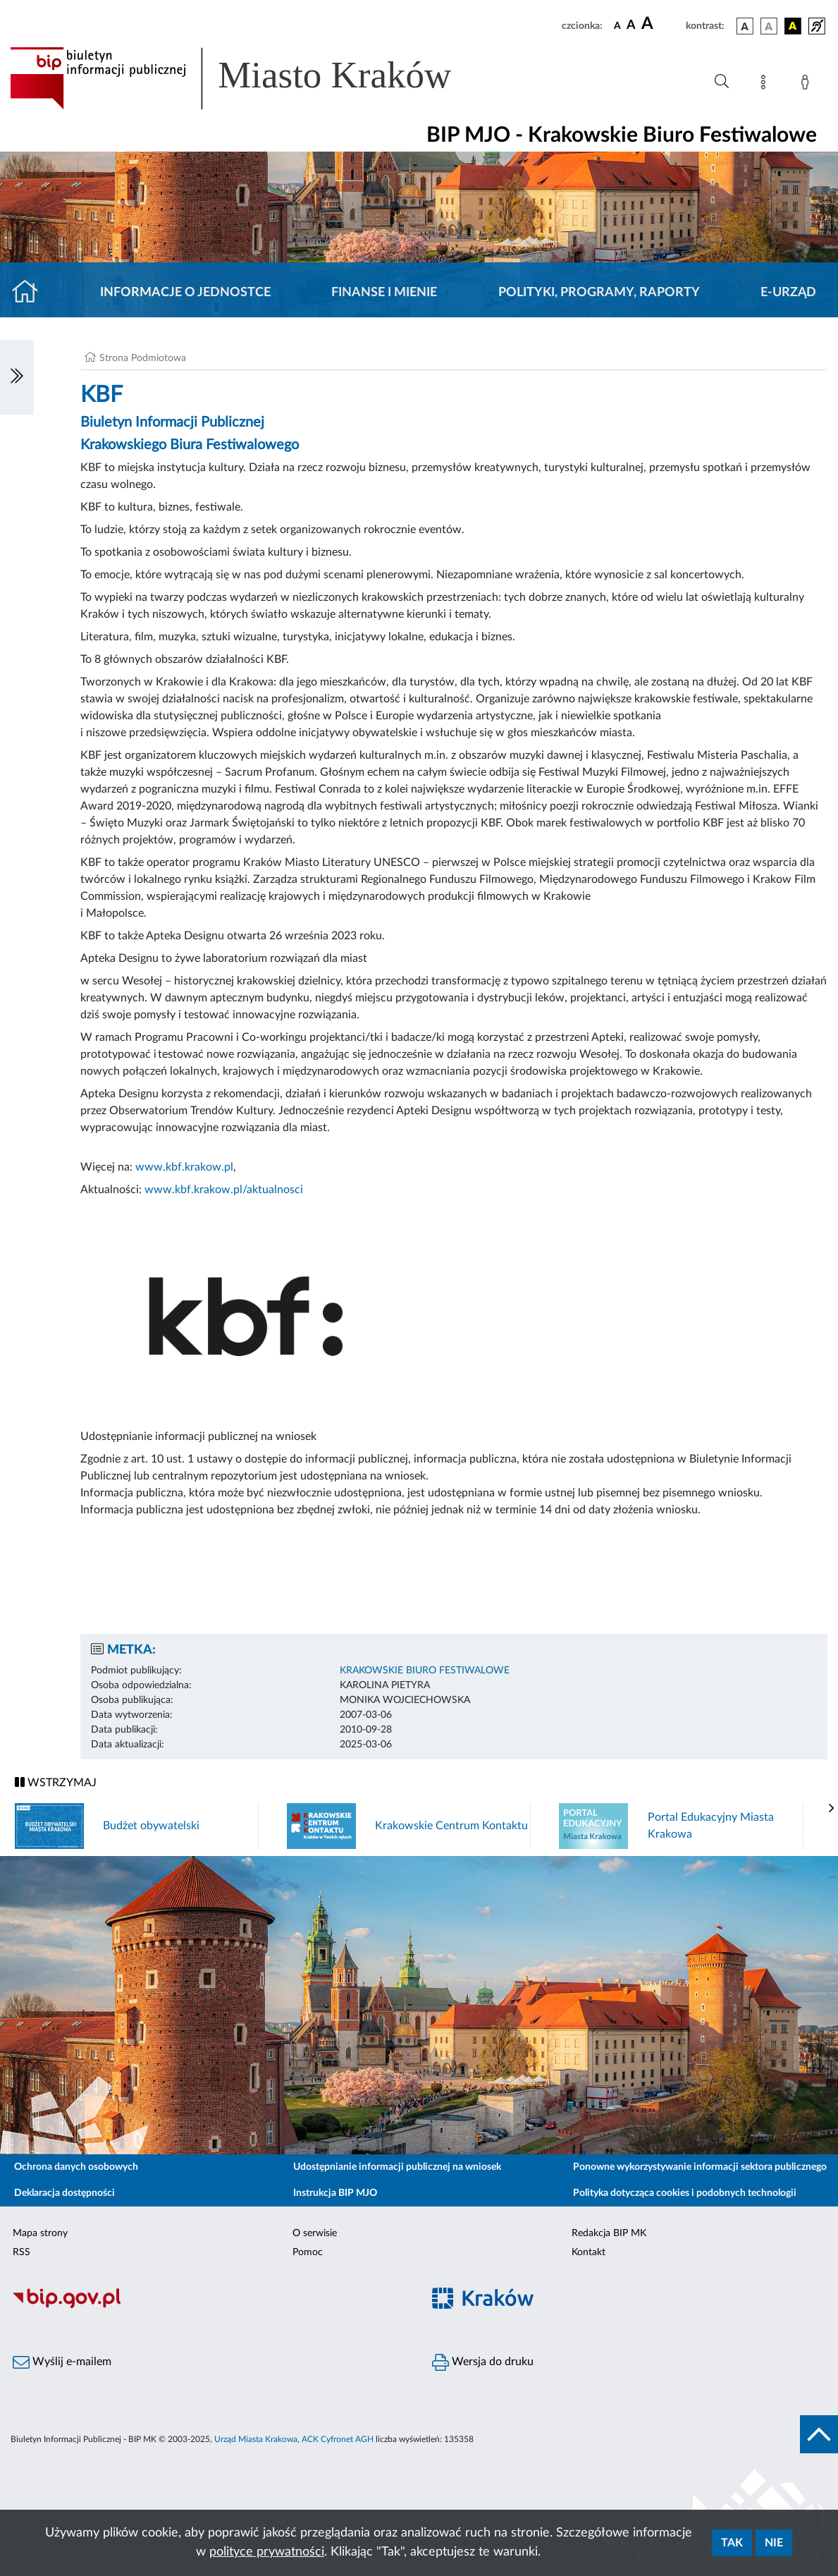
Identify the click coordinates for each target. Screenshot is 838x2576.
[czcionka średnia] (631, 25)
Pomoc (307, 2252)
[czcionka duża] (661, 24)
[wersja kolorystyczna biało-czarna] (769, 26)
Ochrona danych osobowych (76, 2167)
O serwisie (314, 2233)
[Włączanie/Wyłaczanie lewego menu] (17, 377)
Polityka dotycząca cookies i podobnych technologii (684, 2193)
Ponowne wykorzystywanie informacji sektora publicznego (700, 2167)
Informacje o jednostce (185, 292)
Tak (732, 2542)
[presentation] (832, 1809)
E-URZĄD (788, 292)
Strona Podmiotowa (142, 358)
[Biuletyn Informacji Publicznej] (210, 2306)
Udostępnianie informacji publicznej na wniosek (397, 2167)
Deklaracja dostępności (64, 2193)
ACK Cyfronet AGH (338, 2439)
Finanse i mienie (384, 292)
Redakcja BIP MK (609, 2233)
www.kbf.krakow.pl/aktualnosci (223, 1189)
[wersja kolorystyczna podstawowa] (745, 26)
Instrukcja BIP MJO (335, 2193)
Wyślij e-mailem (62, 2362)
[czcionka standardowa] (617, 25)
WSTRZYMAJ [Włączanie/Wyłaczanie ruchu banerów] (56, 1782)
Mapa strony (40, 2233)
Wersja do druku (483, 2362)
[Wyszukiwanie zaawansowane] (722, 82)
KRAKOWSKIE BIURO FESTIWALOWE (425, 1670)
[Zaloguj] (807, 85)
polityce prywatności (266, 2552)
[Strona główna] (31, 293)
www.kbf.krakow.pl (184, 1167)
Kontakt (588, 2252)
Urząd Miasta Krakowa (255, 2439)
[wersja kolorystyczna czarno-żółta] (792, 26)
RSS (21, 2252)
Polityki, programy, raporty (599, 292)
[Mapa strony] (766, 85)
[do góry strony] (819, 2434)
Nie (774, 2542)
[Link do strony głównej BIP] (251, 78)
